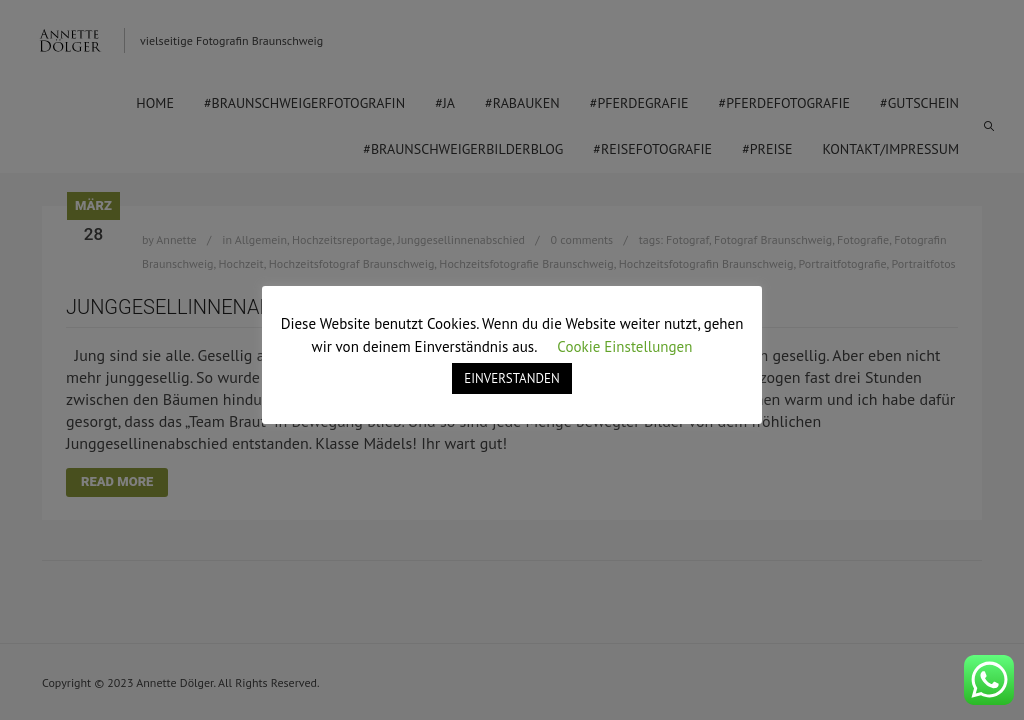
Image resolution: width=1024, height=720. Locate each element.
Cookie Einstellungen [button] (624, 346)
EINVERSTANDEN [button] (511, 378)
